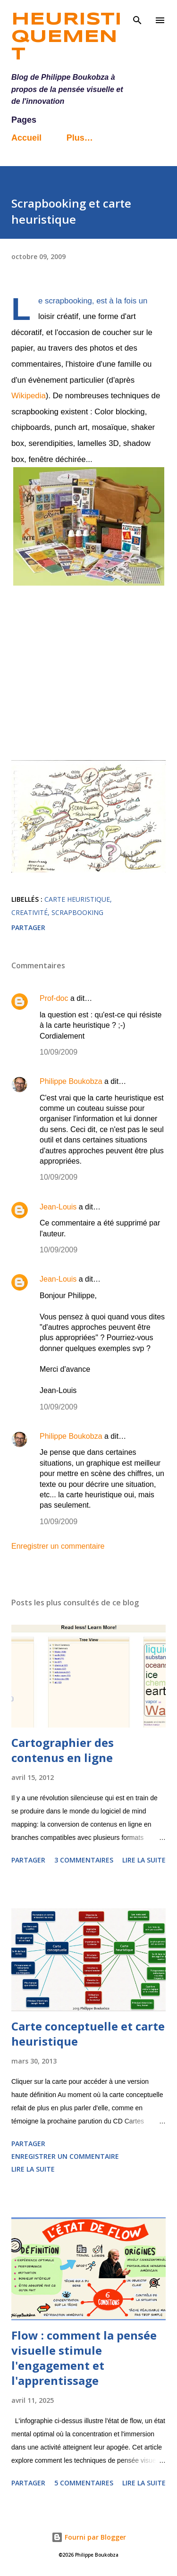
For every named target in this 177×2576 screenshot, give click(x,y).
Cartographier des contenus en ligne (62, 1750)
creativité (29, 912)
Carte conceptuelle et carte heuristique (88, 2033)
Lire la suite (144, 1859)
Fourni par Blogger (88, 2537)
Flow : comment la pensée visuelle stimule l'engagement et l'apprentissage (84, 2357)
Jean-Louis (58, 1207)
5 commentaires (83, 2482)
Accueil (26, 138)
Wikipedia (28, 395)
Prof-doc (54, 998)
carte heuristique (77, 899)
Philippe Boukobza (71, 1081)
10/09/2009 (58, 1052)
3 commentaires (83, 1859)
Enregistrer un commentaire (57, 1546)
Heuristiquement (66, 37)
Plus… (80, 138)
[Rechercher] (137, 17)
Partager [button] (28, 927)
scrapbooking (77, 912)
